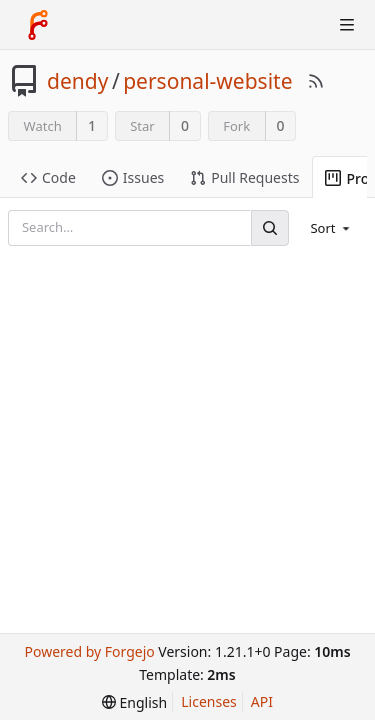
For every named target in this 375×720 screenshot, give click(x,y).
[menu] (331, 228)
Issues (133, 177)
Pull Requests (244, 177)
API (262, 701)
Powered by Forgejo (89, 651)
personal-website (207, 81)
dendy (77, 81)
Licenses (209, 701)
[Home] (38, 25)
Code (48, 177)
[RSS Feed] (316, 81)
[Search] (270, 227)
